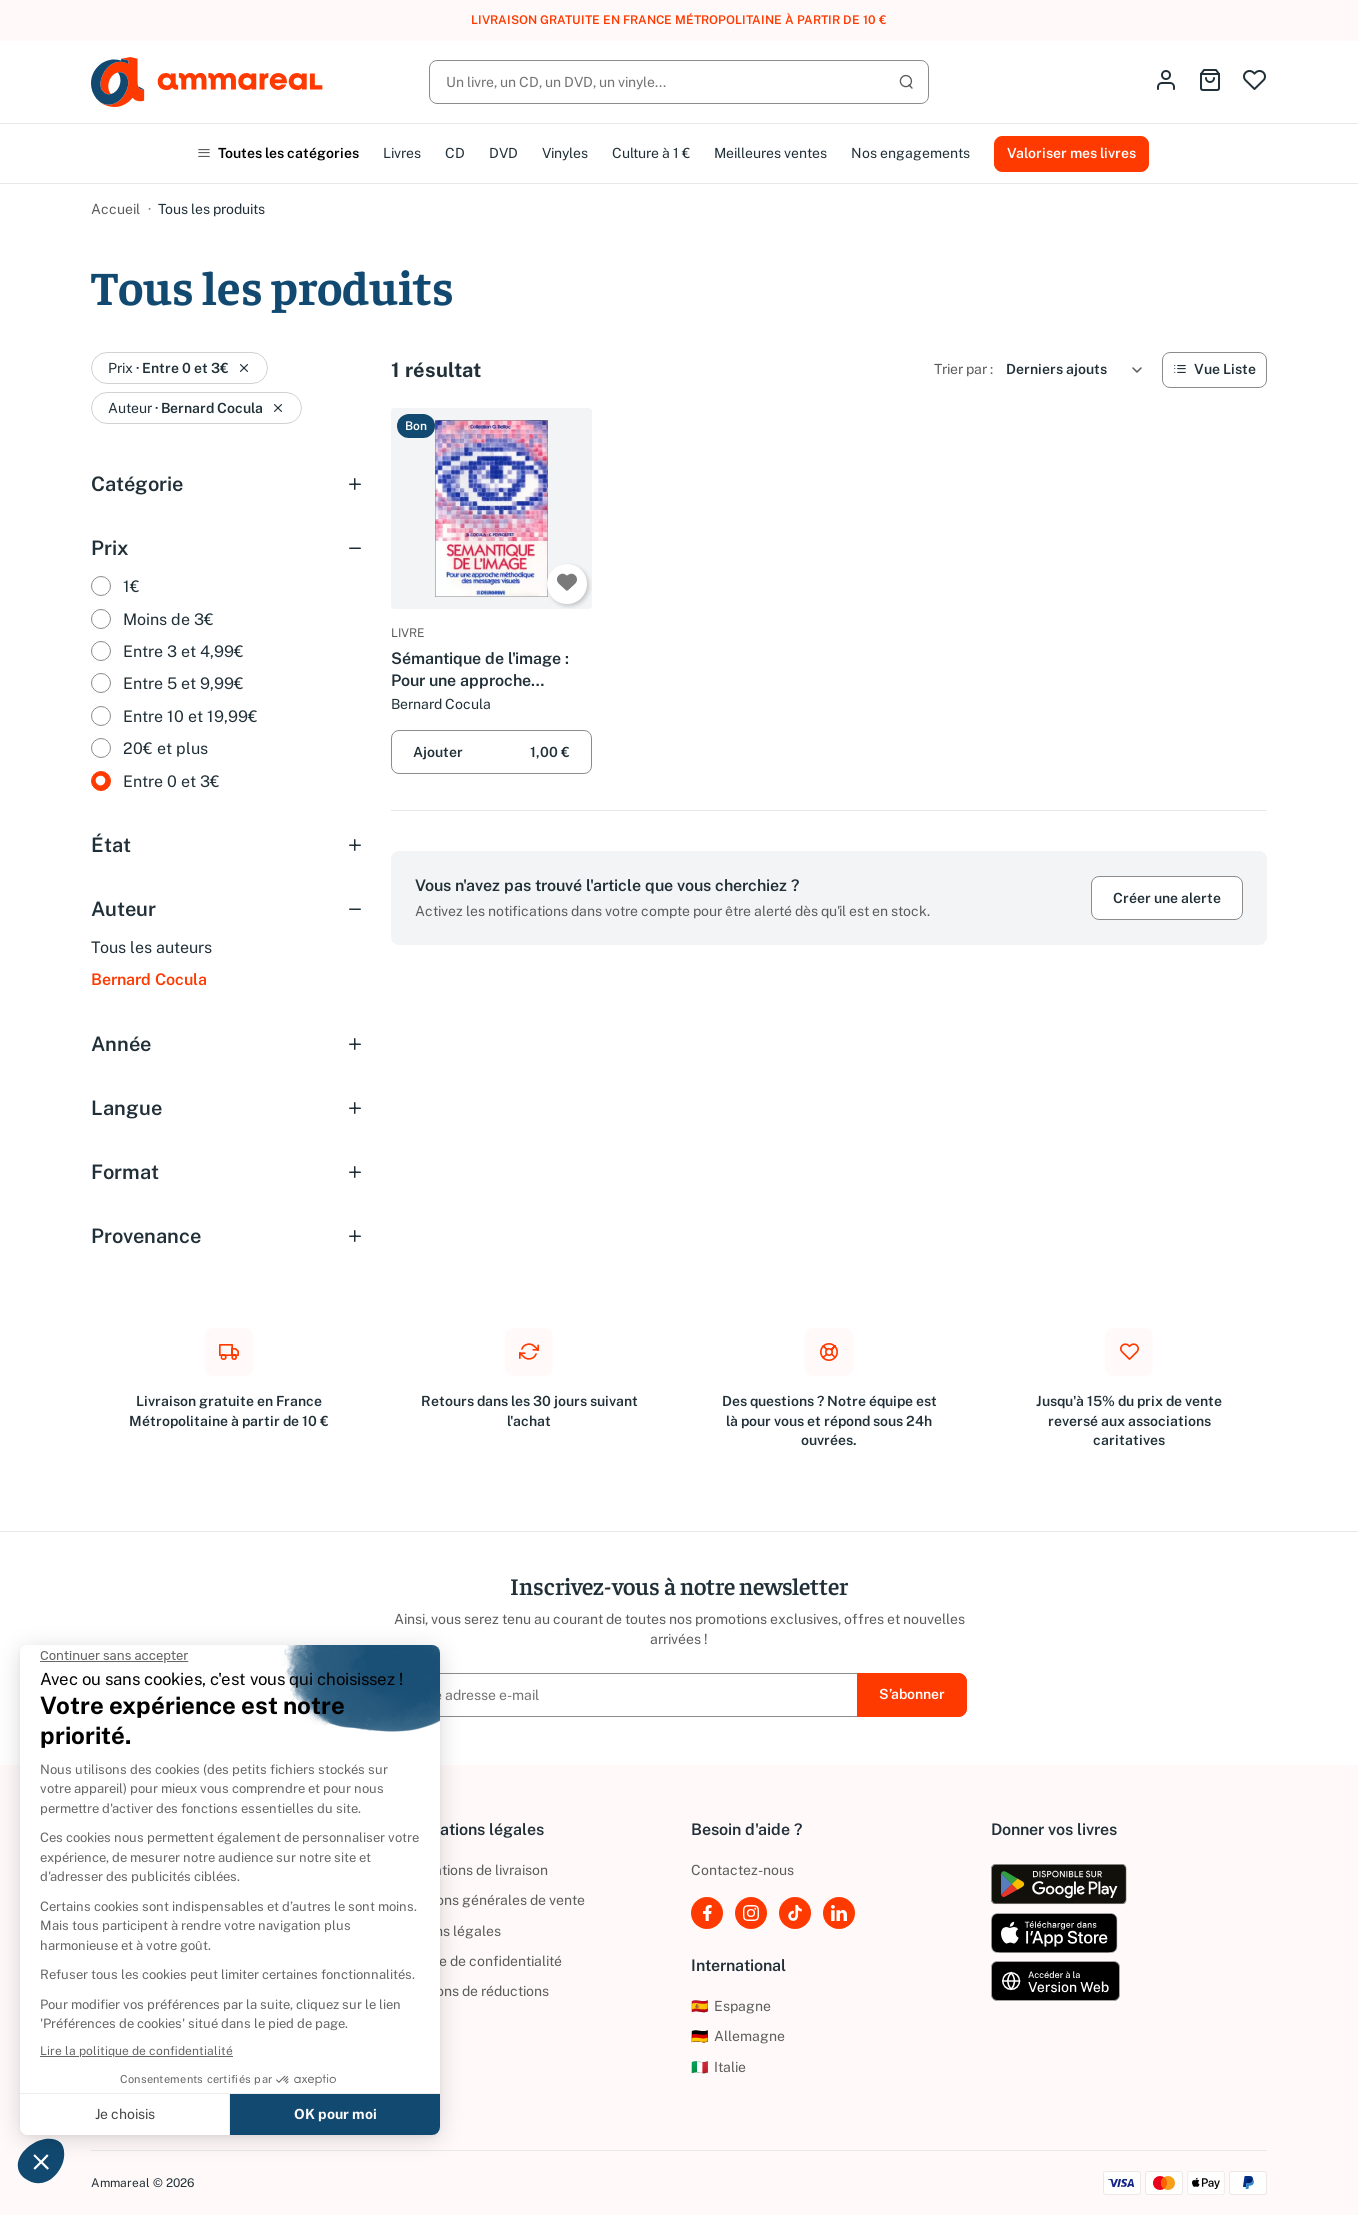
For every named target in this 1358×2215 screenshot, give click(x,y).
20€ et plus (165, 748)
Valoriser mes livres (1071, 153)
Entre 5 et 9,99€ (183, 683)
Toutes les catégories (278, 153)
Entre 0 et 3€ (171, 781)
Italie (718, 2067)
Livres (402, 153)
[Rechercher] (679, 82)
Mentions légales (446, 1931)
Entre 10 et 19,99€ (190, 716)
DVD (503, 153)
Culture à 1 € (651, 153)
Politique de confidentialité (476, 1961)
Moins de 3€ (168, 619)
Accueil (115, 209)
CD (455, 153)
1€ (131, 586)
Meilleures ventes (770, 153)
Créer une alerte (1167, 898)
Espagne (731, 2006)
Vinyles (565, 153)
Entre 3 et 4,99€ (183, 651)
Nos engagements (910, 153)
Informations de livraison (469, 1870)
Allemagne (738, 2036)
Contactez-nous (742, 1870)
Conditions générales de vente (488, 1900)
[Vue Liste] (1214, 370)
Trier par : (963, 369)
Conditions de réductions (470, 1991)
